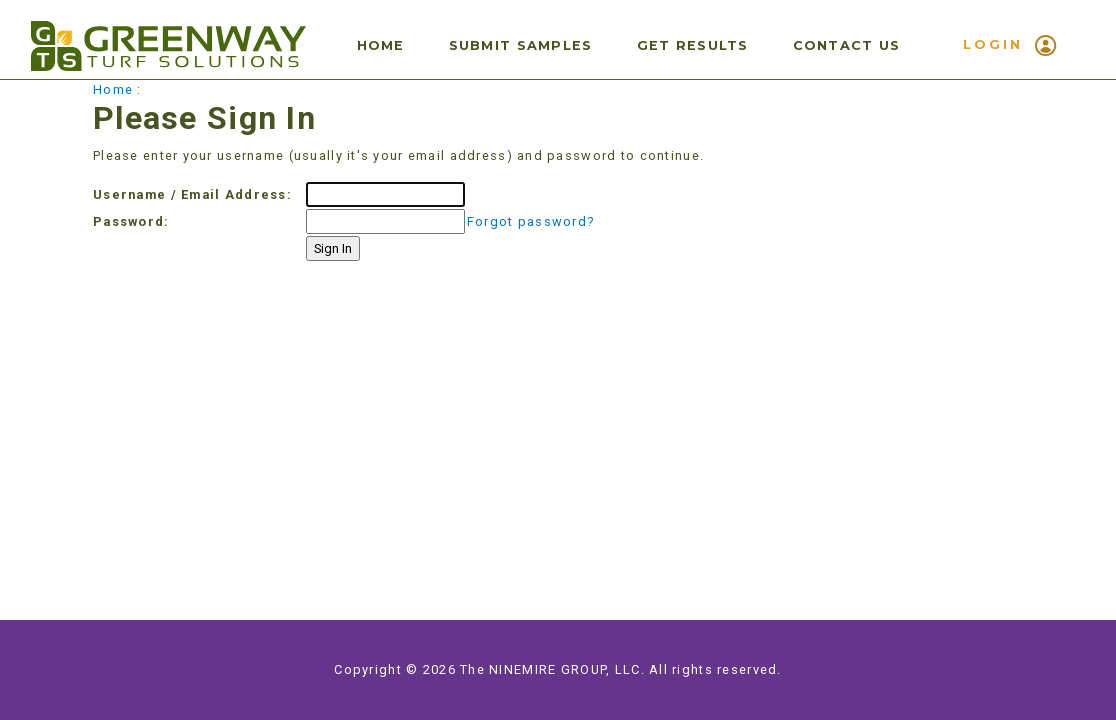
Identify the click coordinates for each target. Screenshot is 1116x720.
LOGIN (1010, 46)
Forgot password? (530, 221)
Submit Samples (521, 45)
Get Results (693, 45)
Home (381, 45)
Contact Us (847, 45)
